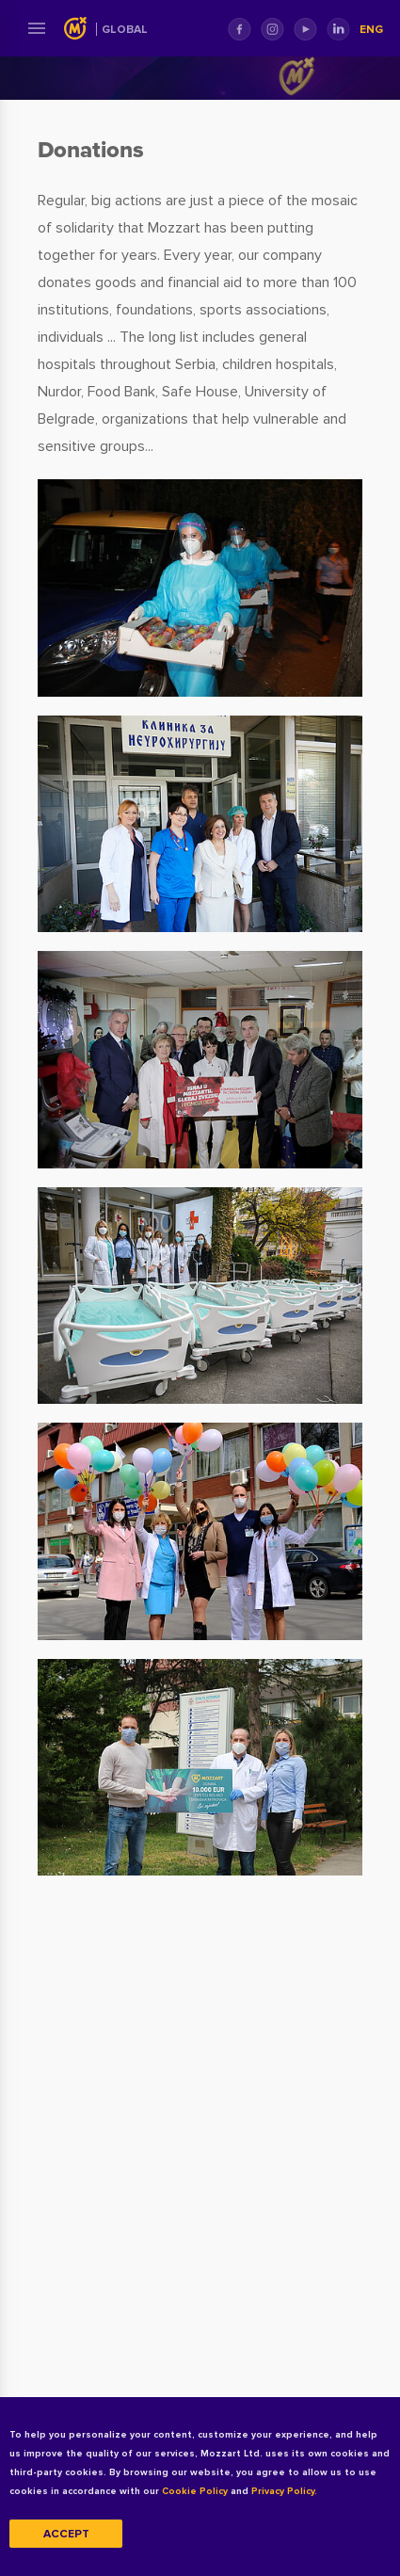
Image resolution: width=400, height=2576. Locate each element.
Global (125, 30)
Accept (66, 2534)
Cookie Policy (195, 2491)
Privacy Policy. (284, 2491)
